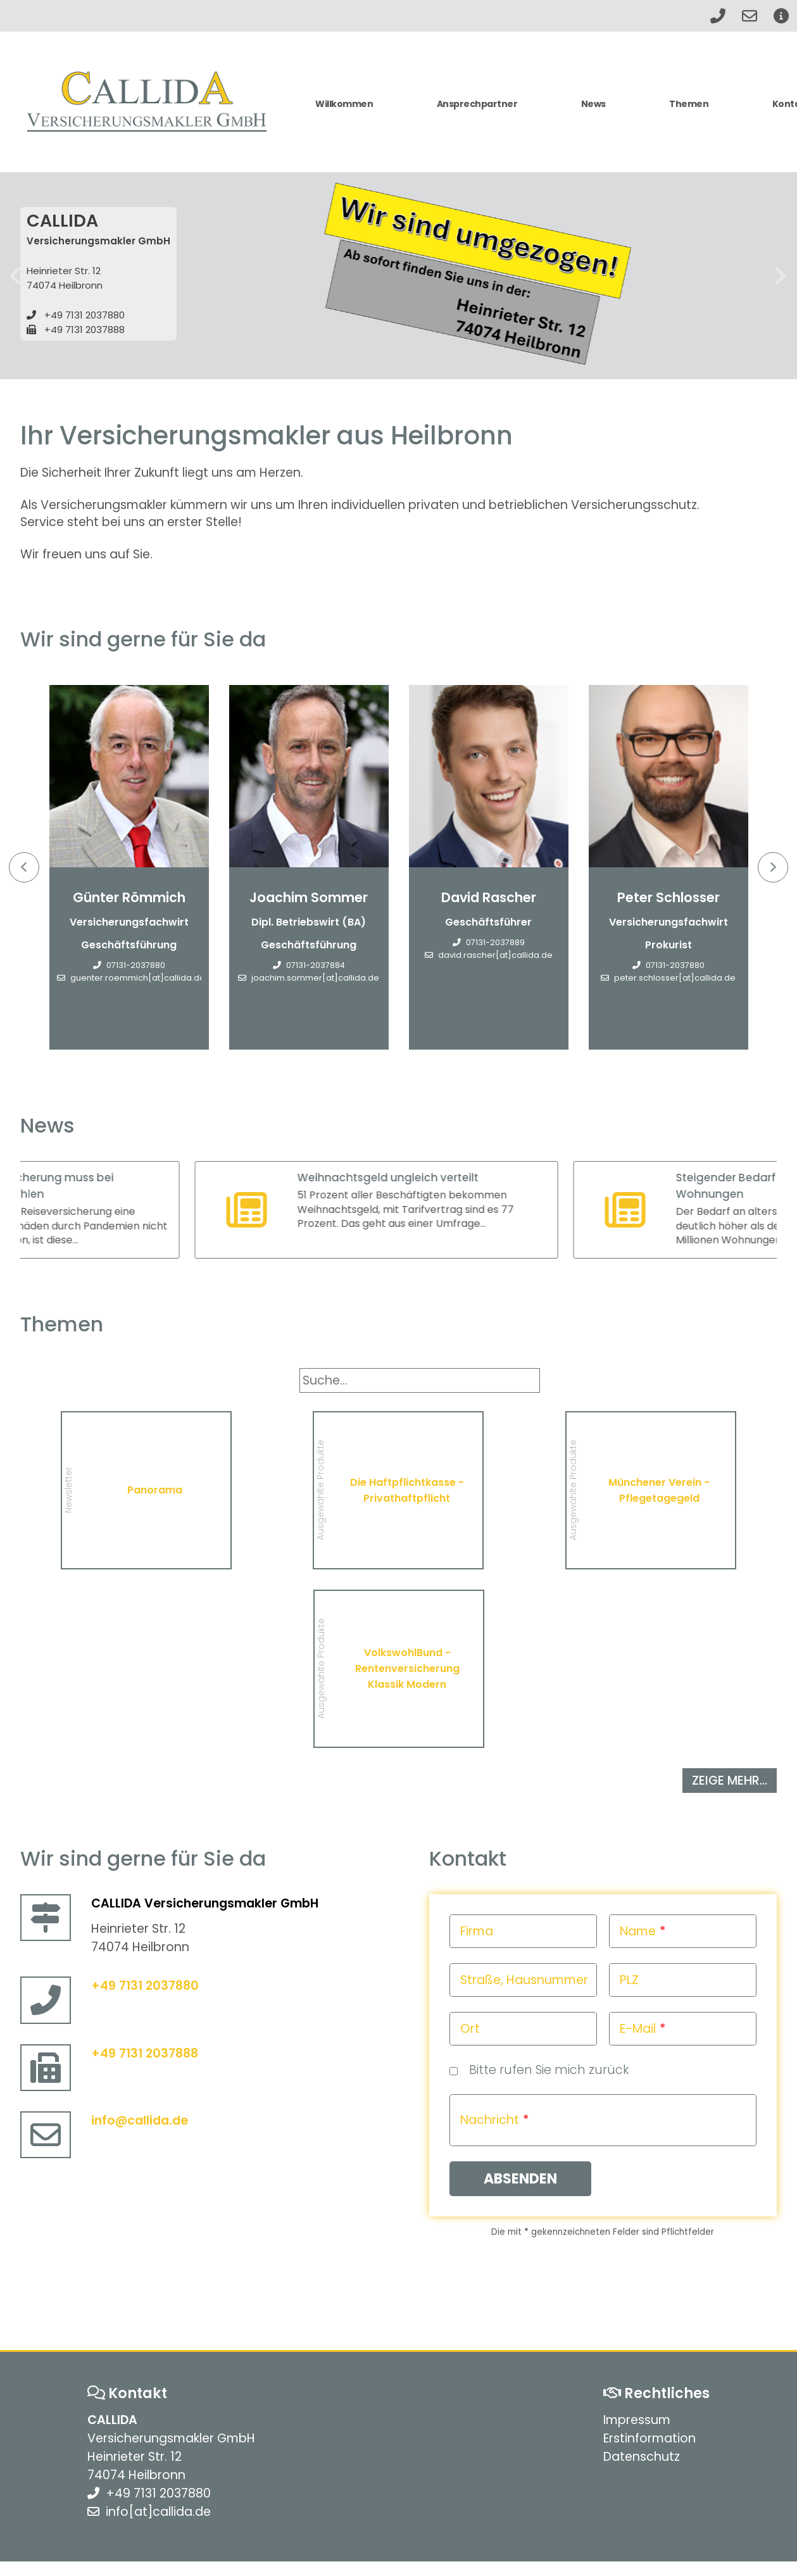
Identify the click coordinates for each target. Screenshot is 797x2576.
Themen (688, 103)
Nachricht (489, 2119)
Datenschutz (641, 2456)
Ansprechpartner (477, 103)
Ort (470, 2028)
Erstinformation (649, 2438)
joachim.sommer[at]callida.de (315, 977)
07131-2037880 (135, 965)
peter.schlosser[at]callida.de (675, 977)
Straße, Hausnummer (524, 1980)
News (593, 103)
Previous (24, 867)
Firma (476, 1931)
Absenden (520, 2179)
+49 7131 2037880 (84, 315)
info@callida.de (139, 2120)
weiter (780, 276)
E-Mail (638, 2028)
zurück (16, 276)
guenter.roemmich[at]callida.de (137, 977)
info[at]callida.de (158, 2511)
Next (773, 867)
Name (638, 1931)
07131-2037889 (495, 942)
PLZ (629, 1980)
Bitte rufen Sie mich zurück (549, 2069)
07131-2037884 (315, 965)
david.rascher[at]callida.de (495, 955)
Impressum (636, 2419)
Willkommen (344, 103)
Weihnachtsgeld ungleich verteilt (424, 1177)
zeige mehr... (729, 1780)
